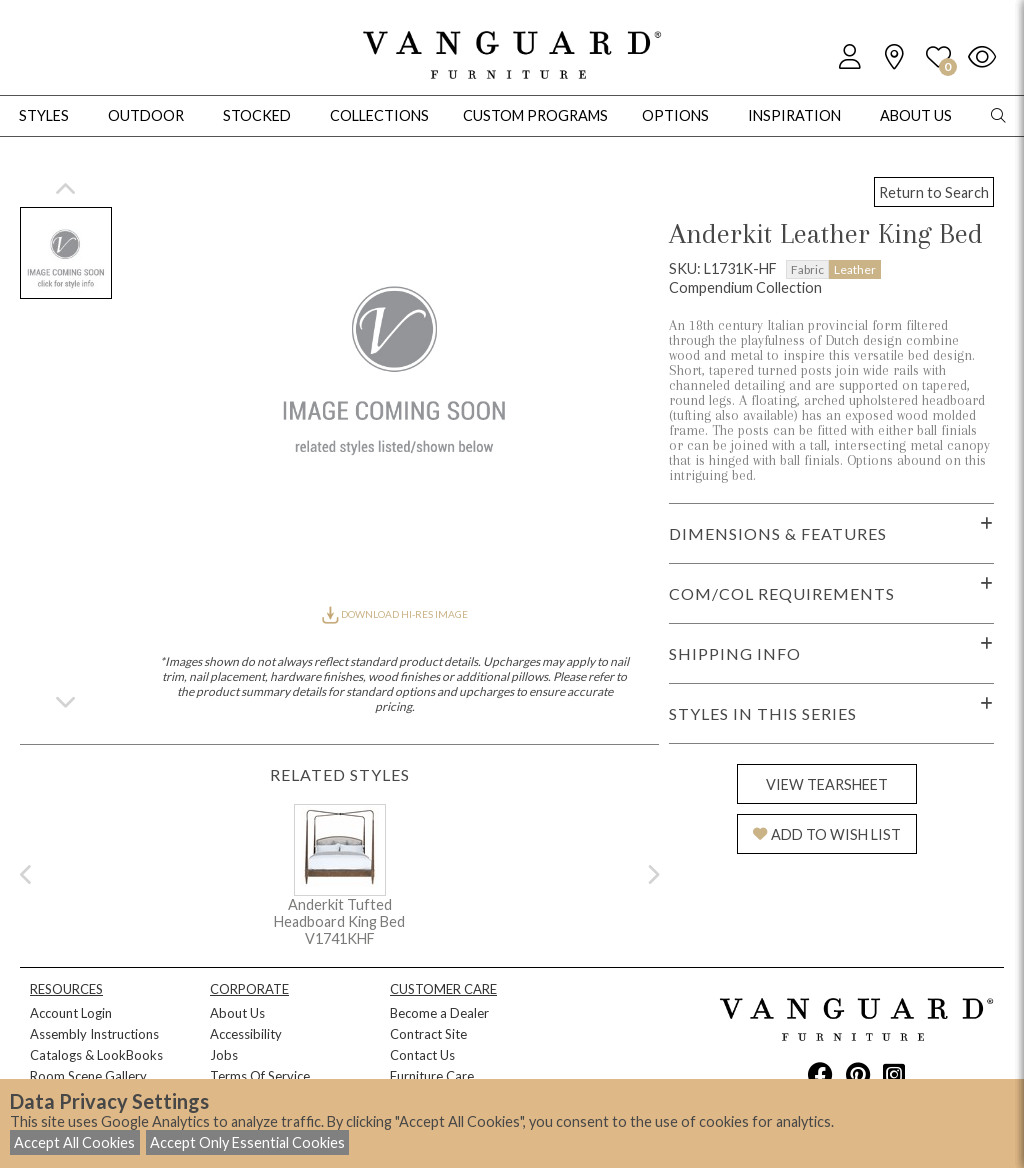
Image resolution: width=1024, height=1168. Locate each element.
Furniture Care (432, 1076)
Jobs (224, 1055)
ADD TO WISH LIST (827, 834)
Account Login (71, 1013)
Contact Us (422, 1055)
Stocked (257, 115)
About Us (237, 1013)
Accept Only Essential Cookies (247, 1142)
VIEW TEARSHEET (827, 784)
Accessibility (246, 1034)
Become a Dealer (439, 1013)
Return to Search (934, 192)
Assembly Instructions (94, 1034)
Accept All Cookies (74, 1142)
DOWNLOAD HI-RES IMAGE (395, 614)
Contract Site (428, 1034)
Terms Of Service (260, 1076)
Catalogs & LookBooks (96, 1055)
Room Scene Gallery (88, 1076)
